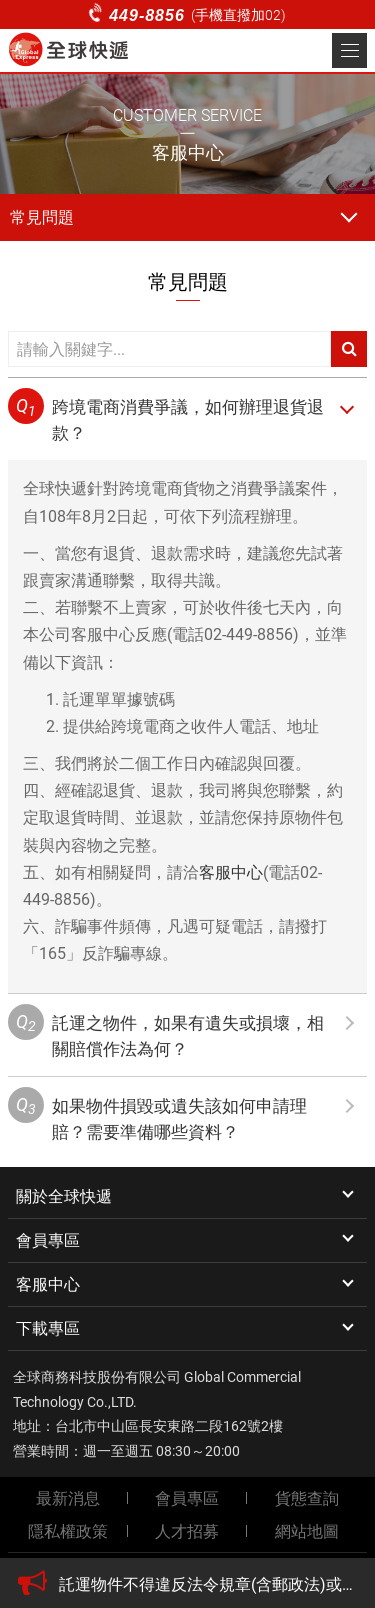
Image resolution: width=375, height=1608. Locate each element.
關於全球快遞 (64, 1196)
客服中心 (231, 872)
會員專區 (48, 1240)
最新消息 (68, 1498)
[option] (207, 1585)
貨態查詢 (307, 1498)
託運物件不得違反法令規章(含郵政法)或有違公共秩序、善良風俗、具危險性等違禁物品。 (207, 1584)
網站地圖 (307, 1531)
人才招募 (187, 1531)
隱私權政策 (68, 1531)
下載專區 (48, 1328)
